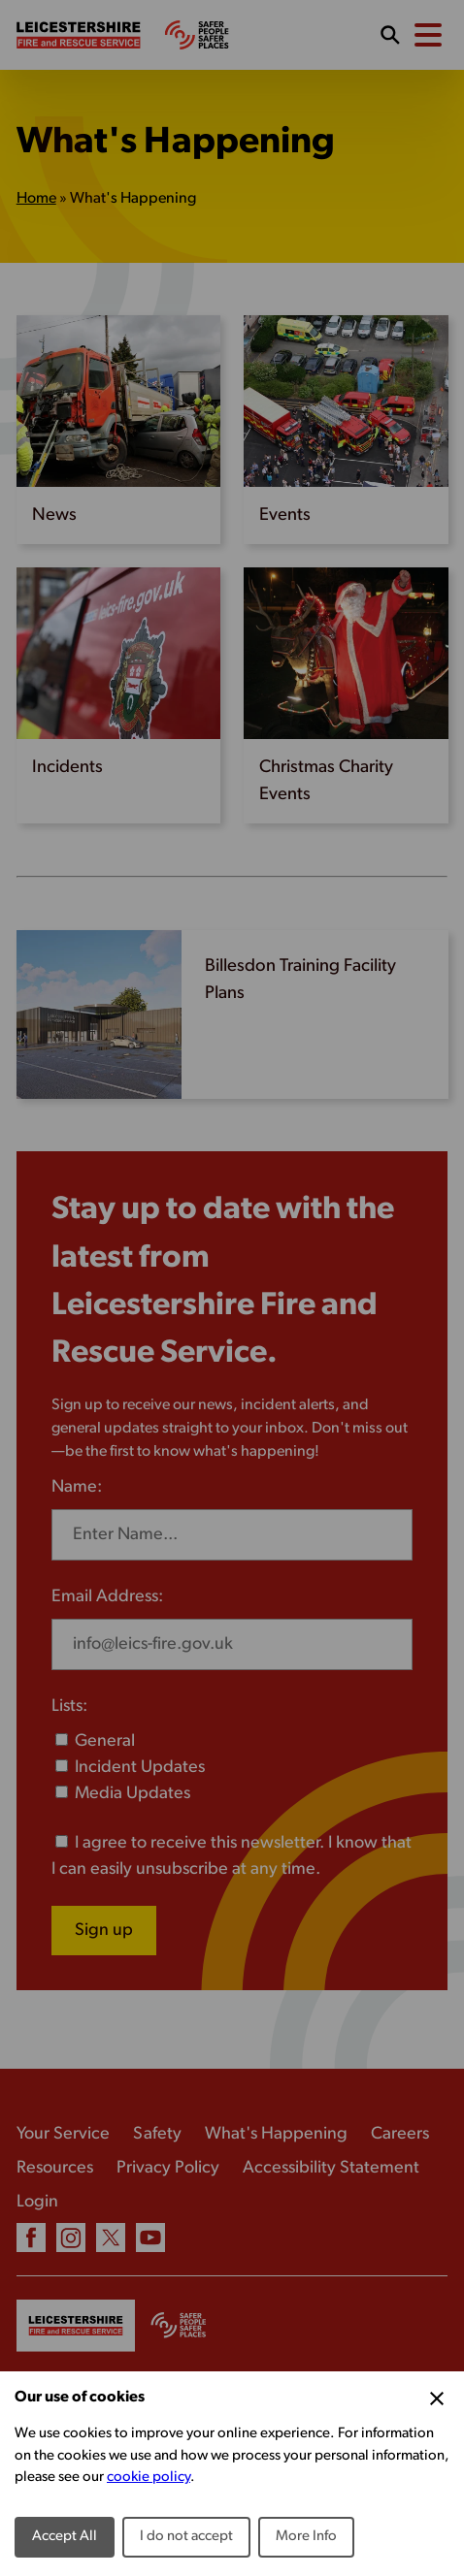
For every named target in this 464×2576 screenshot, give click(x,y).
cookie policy (148, 2477)
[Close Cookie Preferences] (436, 2398)
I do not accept (186, 2536)
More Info (306, 2536)
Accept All (64, 2536)
